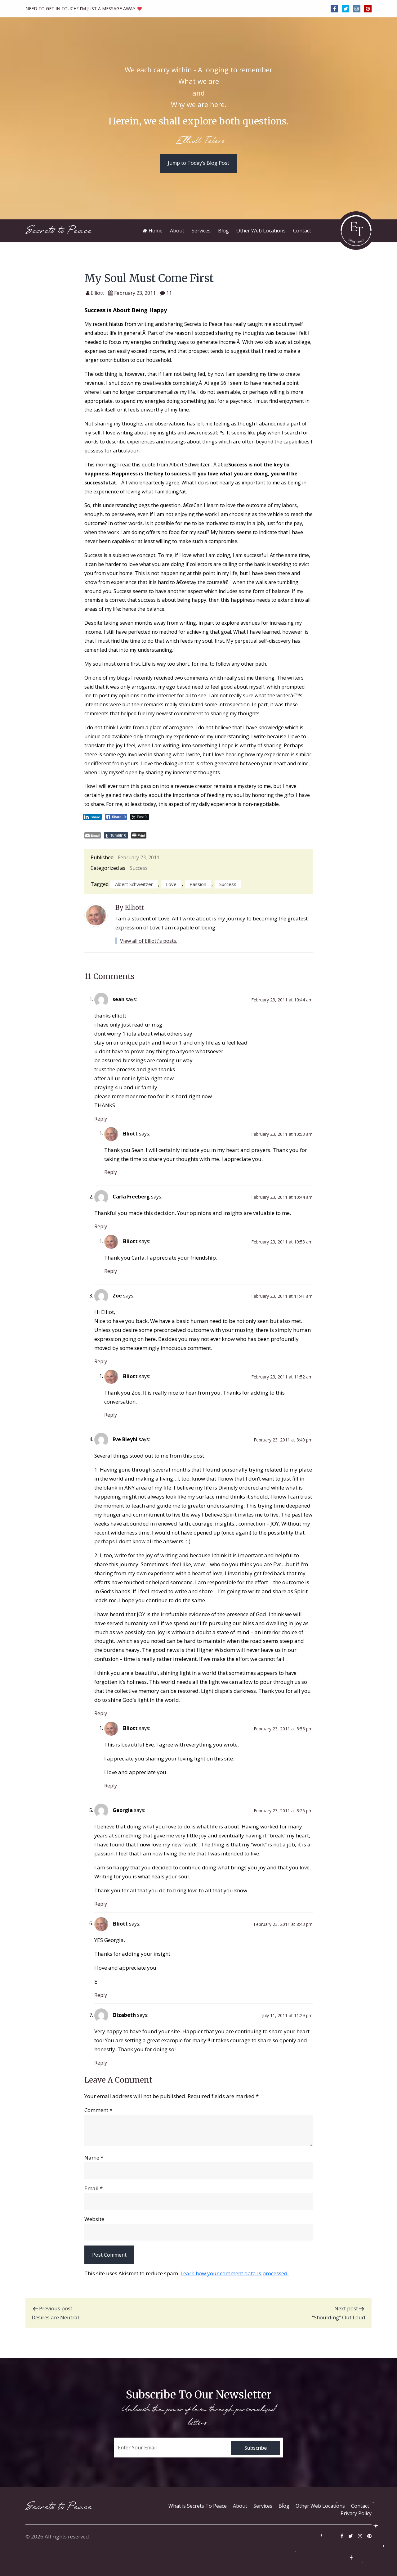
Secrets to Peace (58, 230)
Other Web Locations (320, 2505)
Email (93, 2188)
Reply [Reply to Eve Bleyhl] (100, 1713)
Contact (360, 2505)
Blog (284, 2505)
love (171, 884)
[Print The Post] (138, 835)
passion (198, 884)
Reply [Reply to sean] (100, 1118)
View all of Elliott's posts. (148, 940)
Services (262, 2505)
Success (139, 868)
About (240, 2505)
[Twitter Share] (139, 817)
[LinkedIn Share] (92, 817)
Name (93, 2157)
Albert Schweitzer (134, 884)
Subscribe (255, 2447)
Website (94, 2219)
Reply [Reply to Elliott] (110, 1172)
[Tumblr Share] (116, 835)
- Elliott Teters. (198, 141)
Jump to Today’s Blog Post (198, 163)
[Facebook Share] (116, 817)
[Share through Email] (92, 835)
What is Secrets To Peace (197, 2505)
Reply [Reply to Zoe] (100, 1361)
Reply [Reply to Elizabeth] (100, 2062)
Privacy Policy (356, 2513)
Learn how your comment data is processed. (235, 2273)
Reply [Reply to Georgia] (100, 1903)
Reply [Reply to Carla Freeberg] (100, 1226)
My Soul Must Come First (149, 278)
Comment (98, 2110)
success (227, 884)
